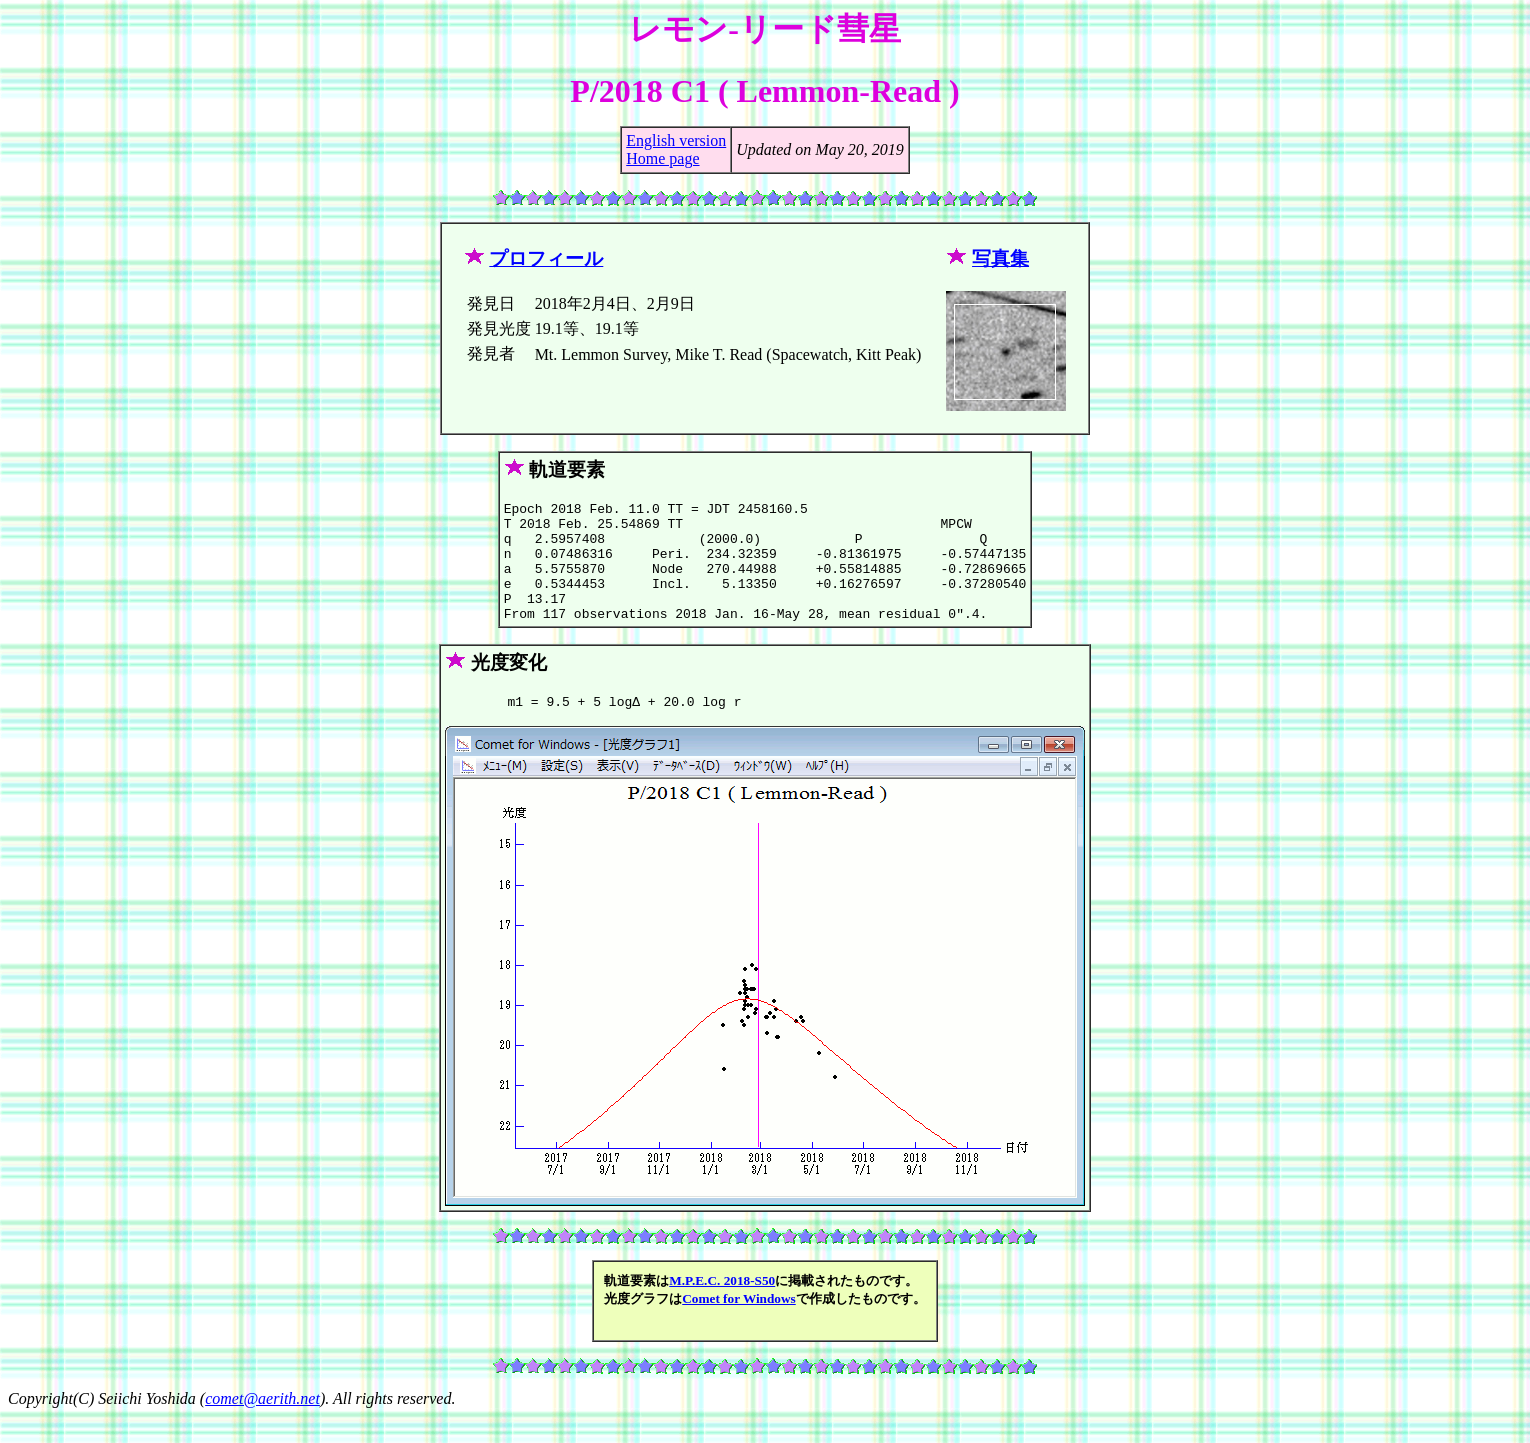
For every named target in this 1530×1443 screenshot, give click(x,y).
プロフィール (546, 258)
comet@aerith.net (262, 1425)
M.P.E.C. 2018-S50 (722, 1307)
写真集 (1000, 258)
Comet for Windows (739, 1325)
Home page (662, 158)
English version (676, 140)
